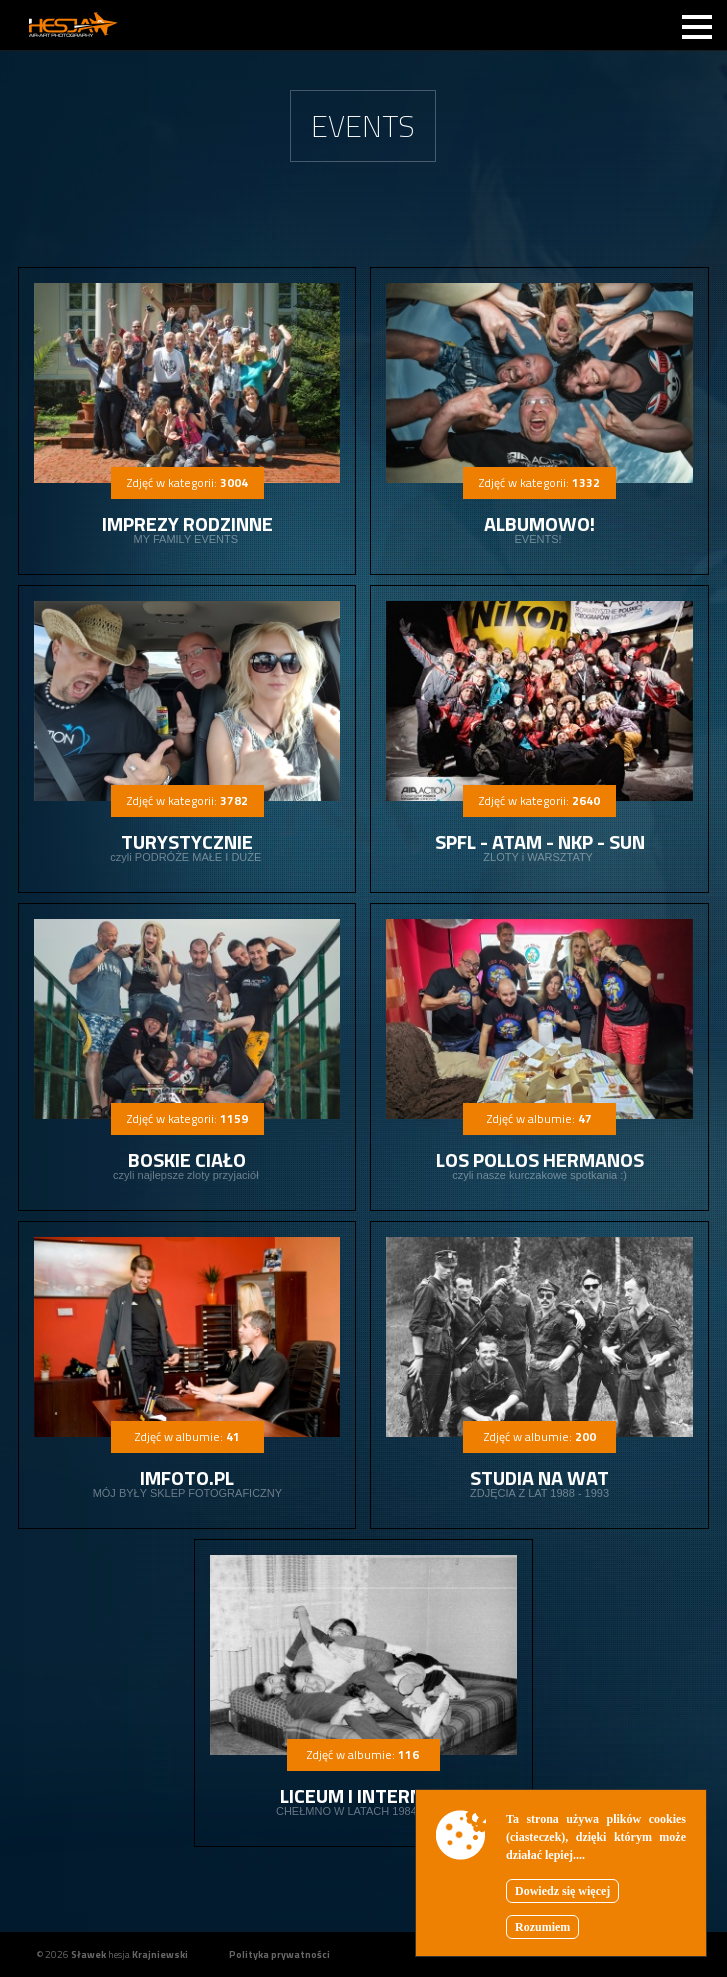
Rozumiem (542, 1927)
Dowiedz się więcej (562, 1891)
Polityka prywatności (279, 1954)
